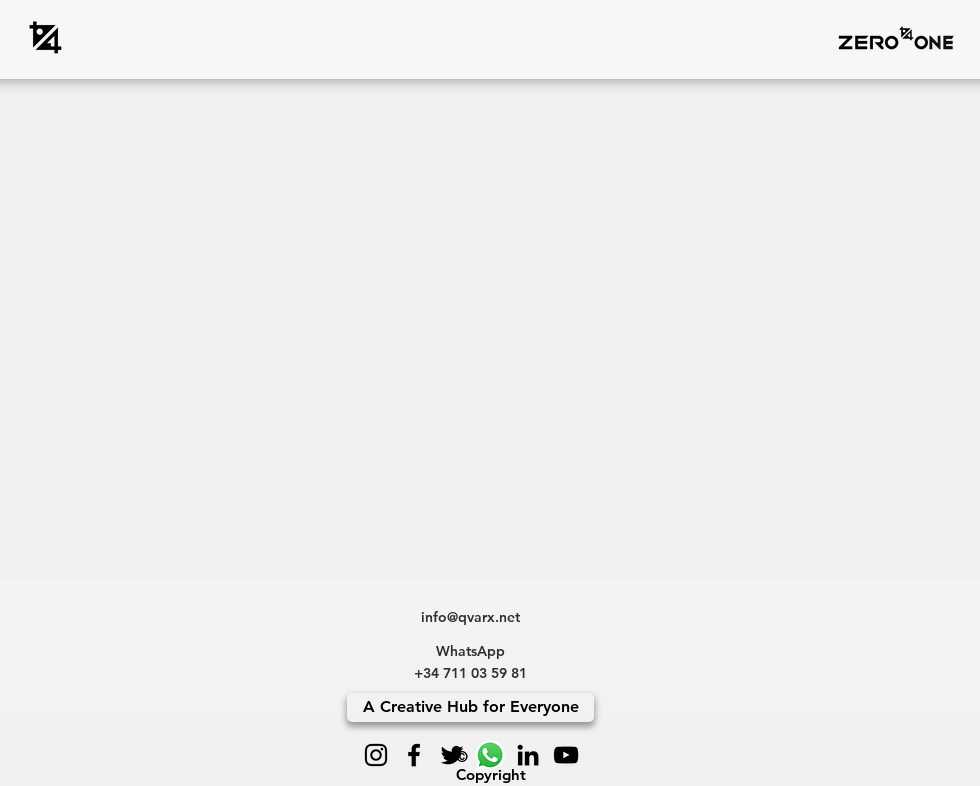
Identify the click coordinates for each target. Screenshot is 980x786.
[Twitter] (452, 755)
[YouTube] (566, 755)
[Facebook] (414, 755)
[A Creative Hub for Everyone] (470, 707)
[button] (895, 37)
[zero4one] (45, 37)
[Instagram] (376, 755)
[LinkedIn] (528, 755)
